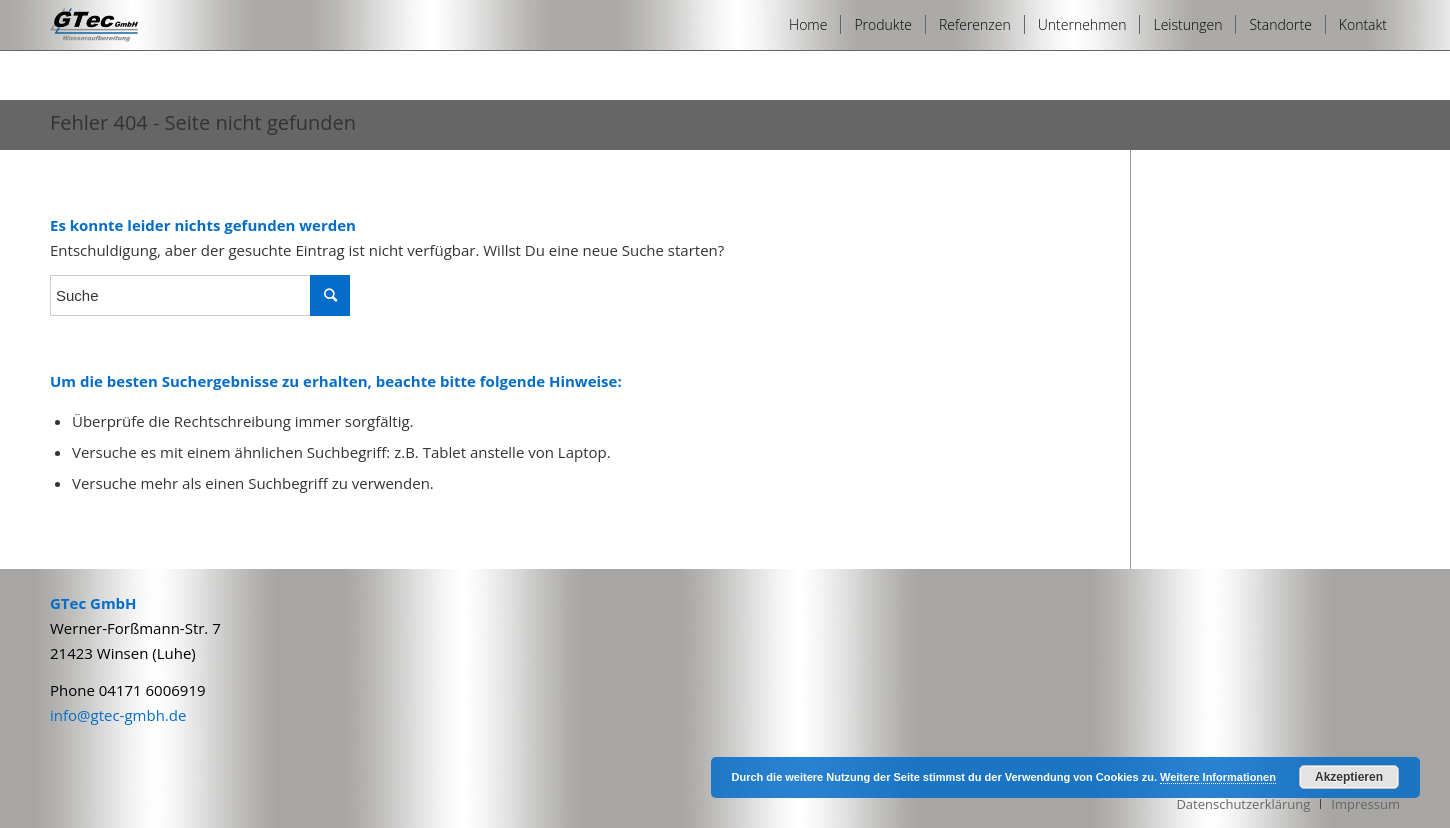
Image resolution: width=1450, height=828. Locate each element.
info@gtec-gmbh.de (118, 715)
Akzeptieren (1349, 777)
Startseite (1258, 125)
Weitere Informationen (1218, 777)
